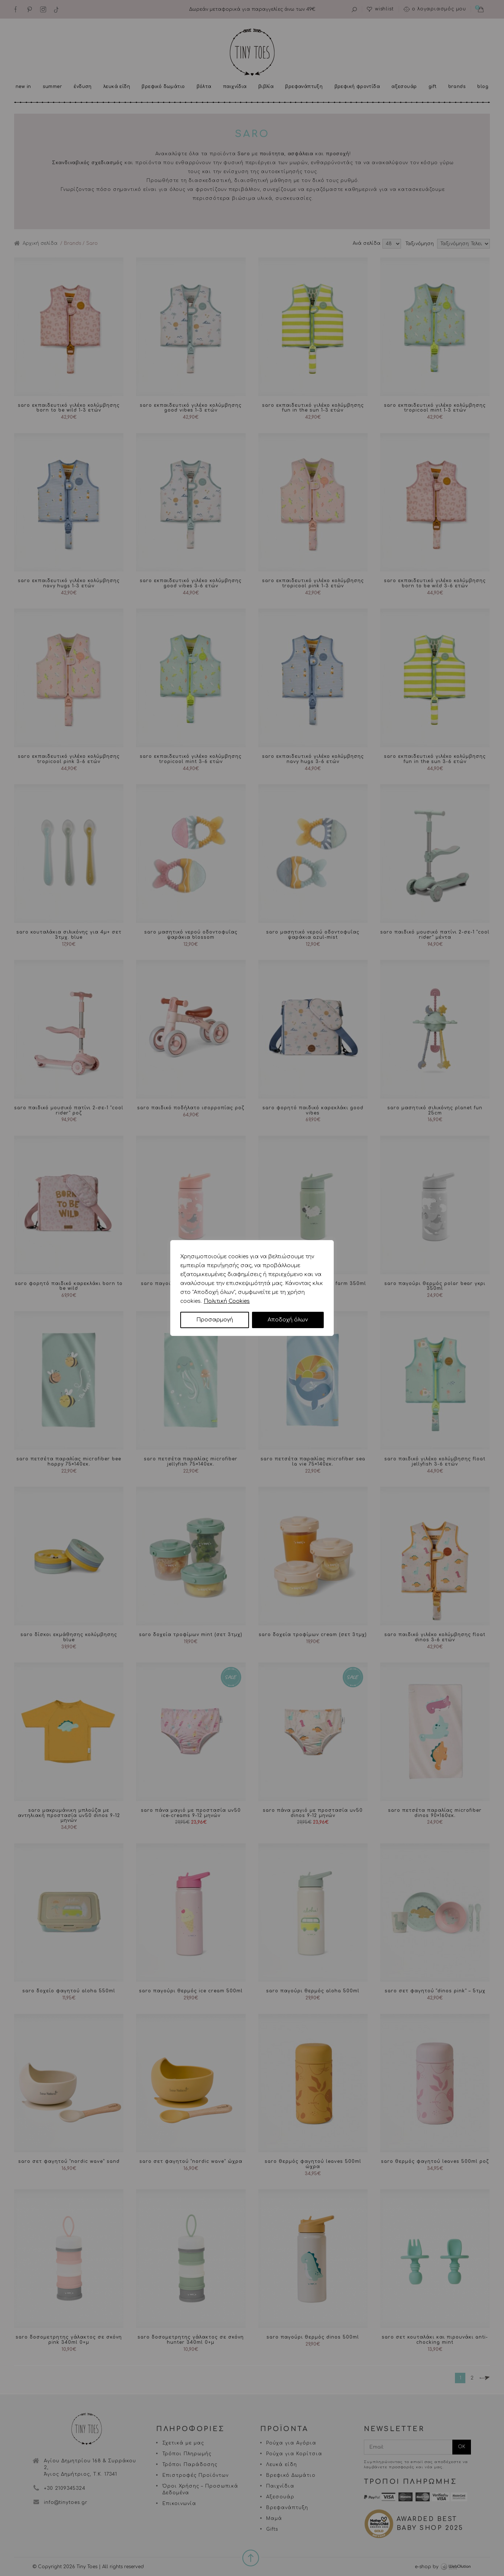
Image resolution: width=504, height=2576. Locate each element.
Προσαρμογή (214, 1320)
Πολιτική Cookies (227, 1301)
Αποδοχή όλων (288, 1320)
